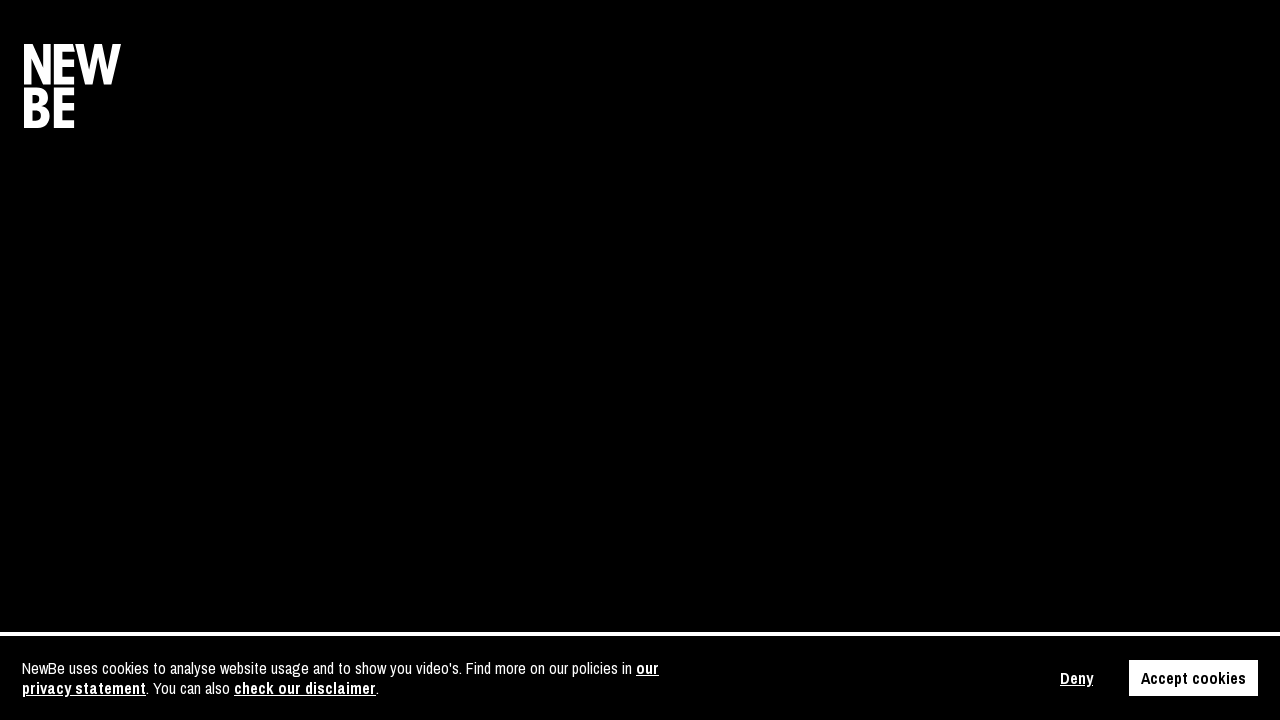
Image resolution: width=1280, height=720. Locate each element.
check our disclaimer (305, 688)
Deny (1076, 678)
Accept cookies (1193, 678)
